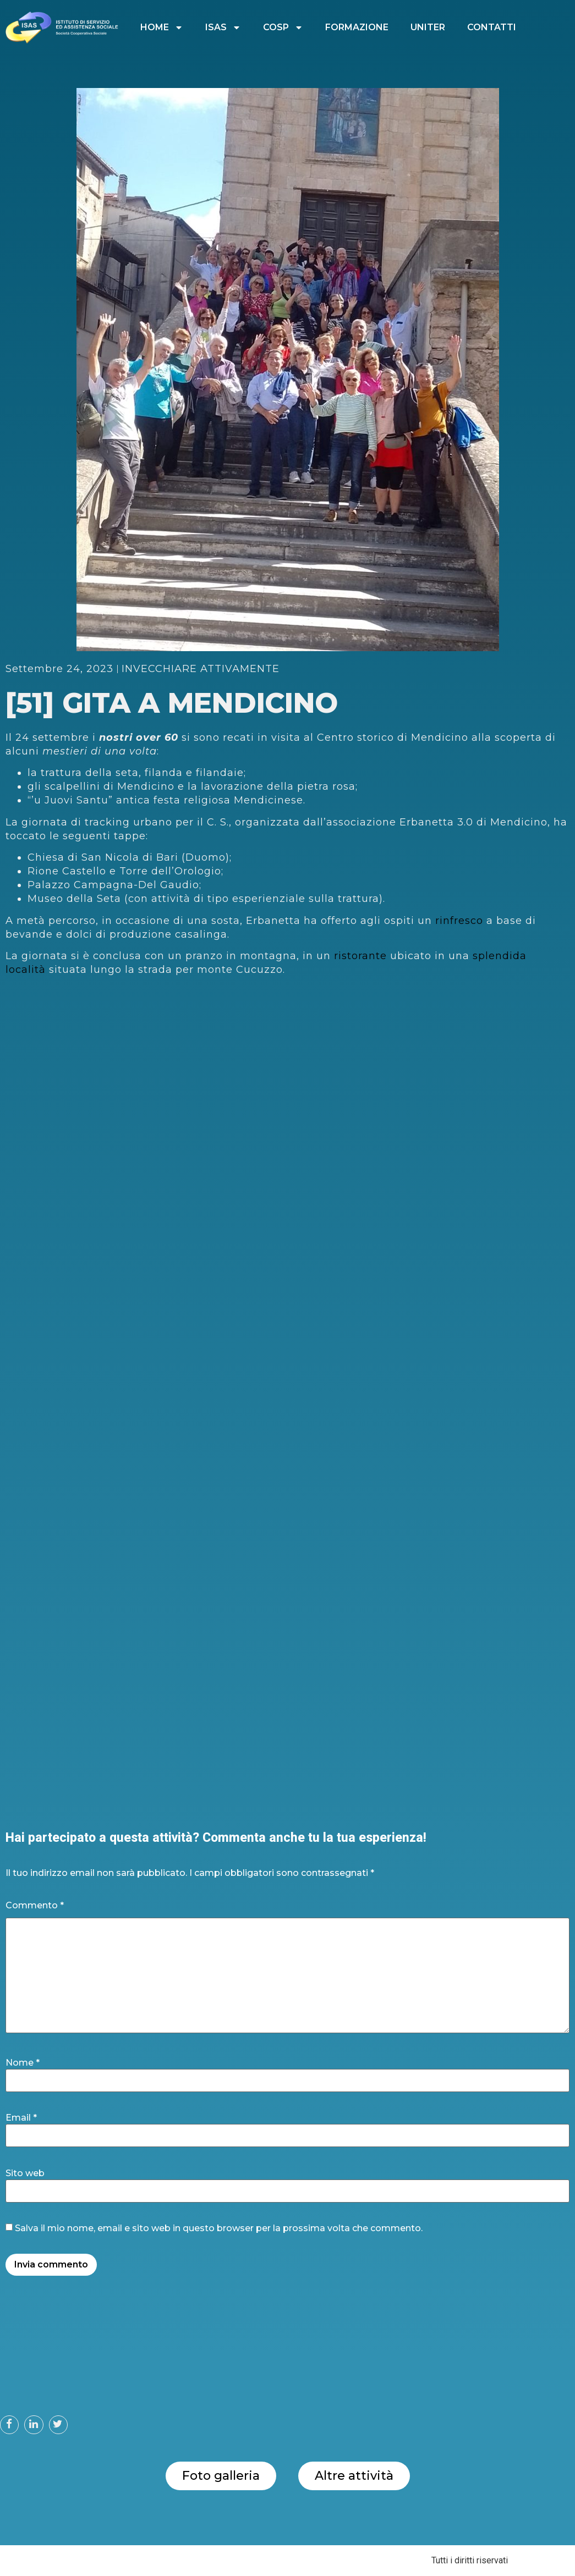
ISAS (223, 27)
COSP (283, 27)
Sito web (25, 2173)
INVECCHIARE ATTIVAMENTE (201, 669)
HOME (161, 27)
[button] (9, 2424)
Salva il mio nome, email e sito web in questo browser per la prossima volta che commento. (219, 2228)
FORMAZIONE (356, 27)
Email (21, 2117)
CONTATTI (491, 27)
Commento (35, 1905)
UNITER (427, 27)
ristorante (362, 956)
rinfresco (460, 921)
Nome (23, 2062)
